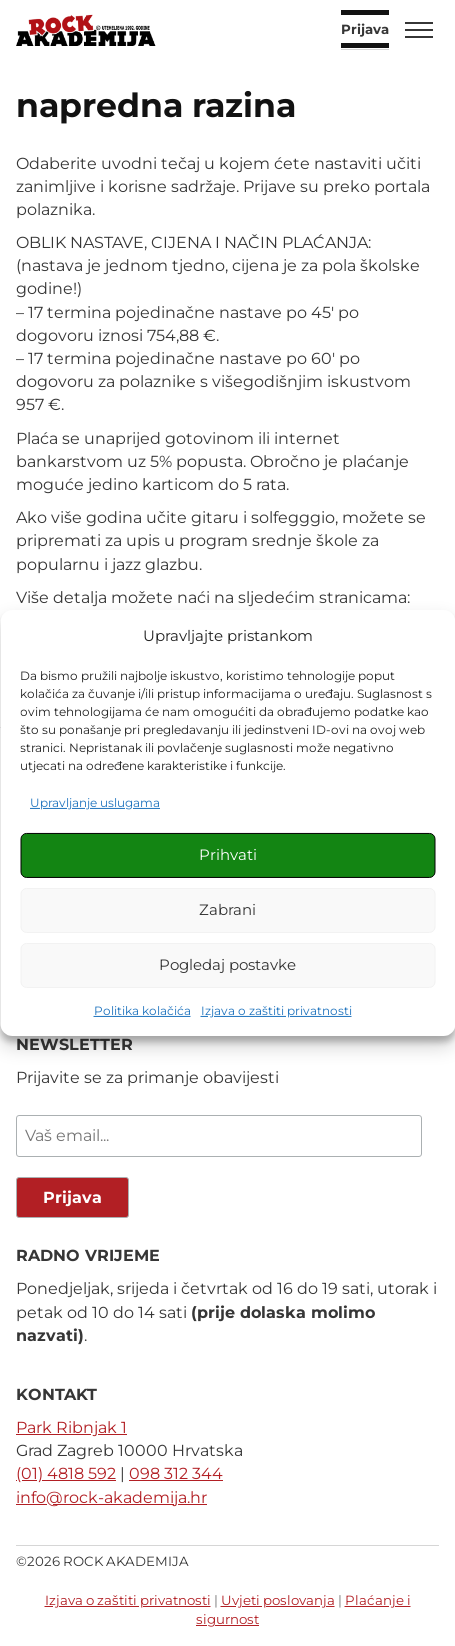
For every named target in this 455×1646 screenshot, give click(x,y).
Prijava (365, 30)
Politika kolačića (142, 1010)
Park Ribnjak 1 (71, 1427)
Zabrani (227, 909)
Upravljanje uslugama (95, 802)
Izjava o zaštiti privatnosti (276, 1010)
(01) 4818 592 (66, 1473)
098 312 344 (176, 1473)
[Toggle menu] (419, 30)
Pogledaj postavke (227, 964)
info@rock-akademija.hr (111, 1497)
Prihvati (228, 854)
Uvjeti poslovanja (278, 1600)
